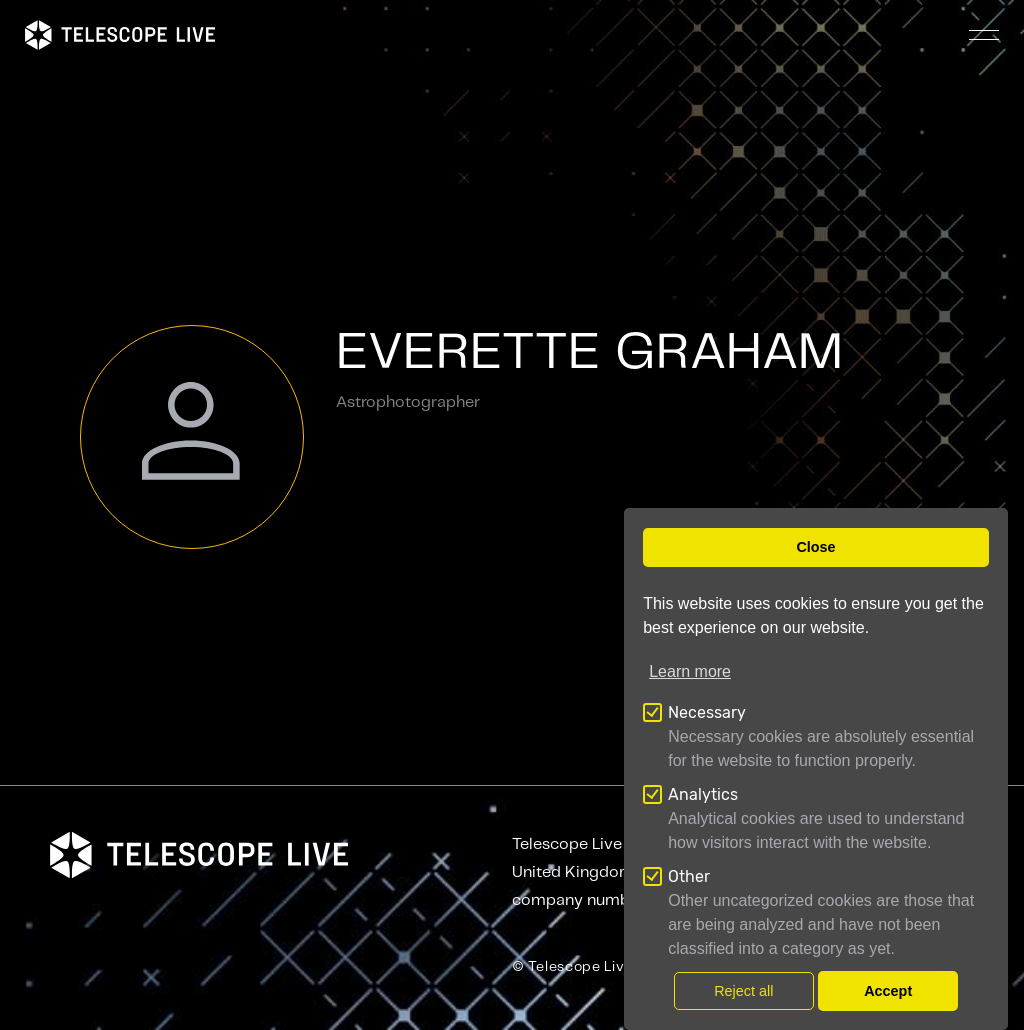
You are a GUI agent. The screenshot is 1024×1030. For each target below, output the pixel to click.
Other (689, 876)
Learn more (690, 671)
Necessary (707, 712)
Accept (888, 991)
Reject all (743, 991)
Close (815, 547)
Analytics (703, 794)
